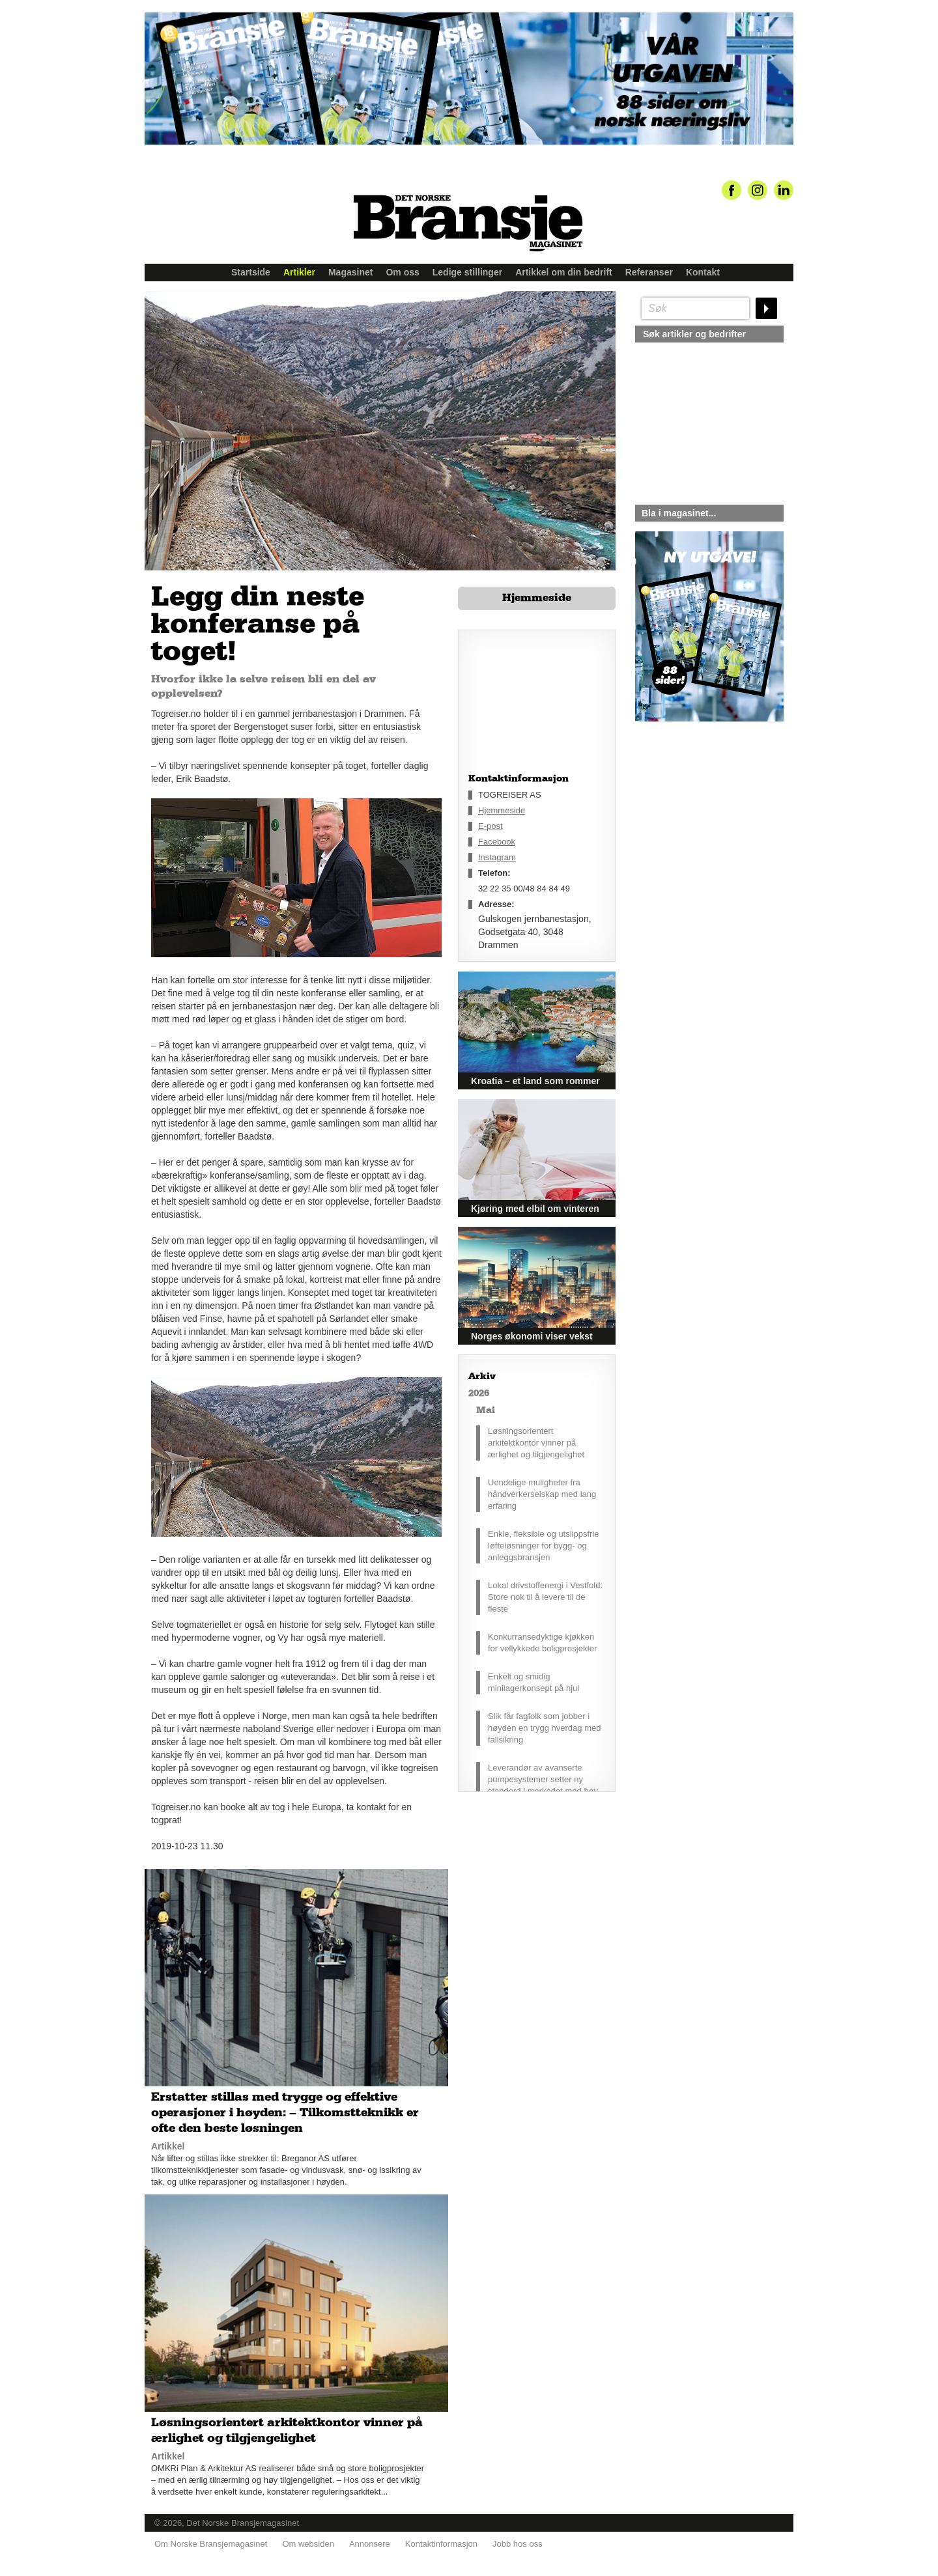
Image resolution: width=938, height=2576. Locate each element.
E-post (490, 826)
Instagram (497, 857)
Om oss (402, 272)
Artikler (299, 272)
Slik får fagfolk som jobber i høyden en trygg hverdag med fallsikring (544, 1727)
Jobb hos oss (517, 2544)
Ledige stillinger (467, 272)
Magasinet (350, 272)
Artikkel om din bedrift (563, 272)
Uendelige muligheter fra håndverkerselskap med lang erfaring (542, 1494)
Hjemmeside (536, 598)
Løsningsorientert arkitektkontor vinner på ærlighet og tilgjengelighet (536, 1442)
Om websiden (308, 2544)
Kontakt (703, 272)
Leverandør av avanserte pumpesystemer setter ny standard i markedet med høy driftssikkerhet (543, 1785)
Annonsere (369, 2544)
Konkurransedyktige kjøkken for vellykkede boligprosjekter (542, 1642)
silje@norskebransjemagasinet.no (695, 843)
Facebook (496, 842)
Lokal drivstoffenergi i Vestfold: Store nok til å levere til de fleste (545, 1597)
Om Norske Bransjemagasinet (210, 2544)
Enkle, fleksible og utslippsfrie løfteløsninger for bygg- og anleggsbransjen (543, 1545)
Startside (250, 272)
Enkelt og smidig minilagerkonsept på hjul (533, 1682)
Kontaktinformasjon (441, 2544)
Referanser (649, 272)
